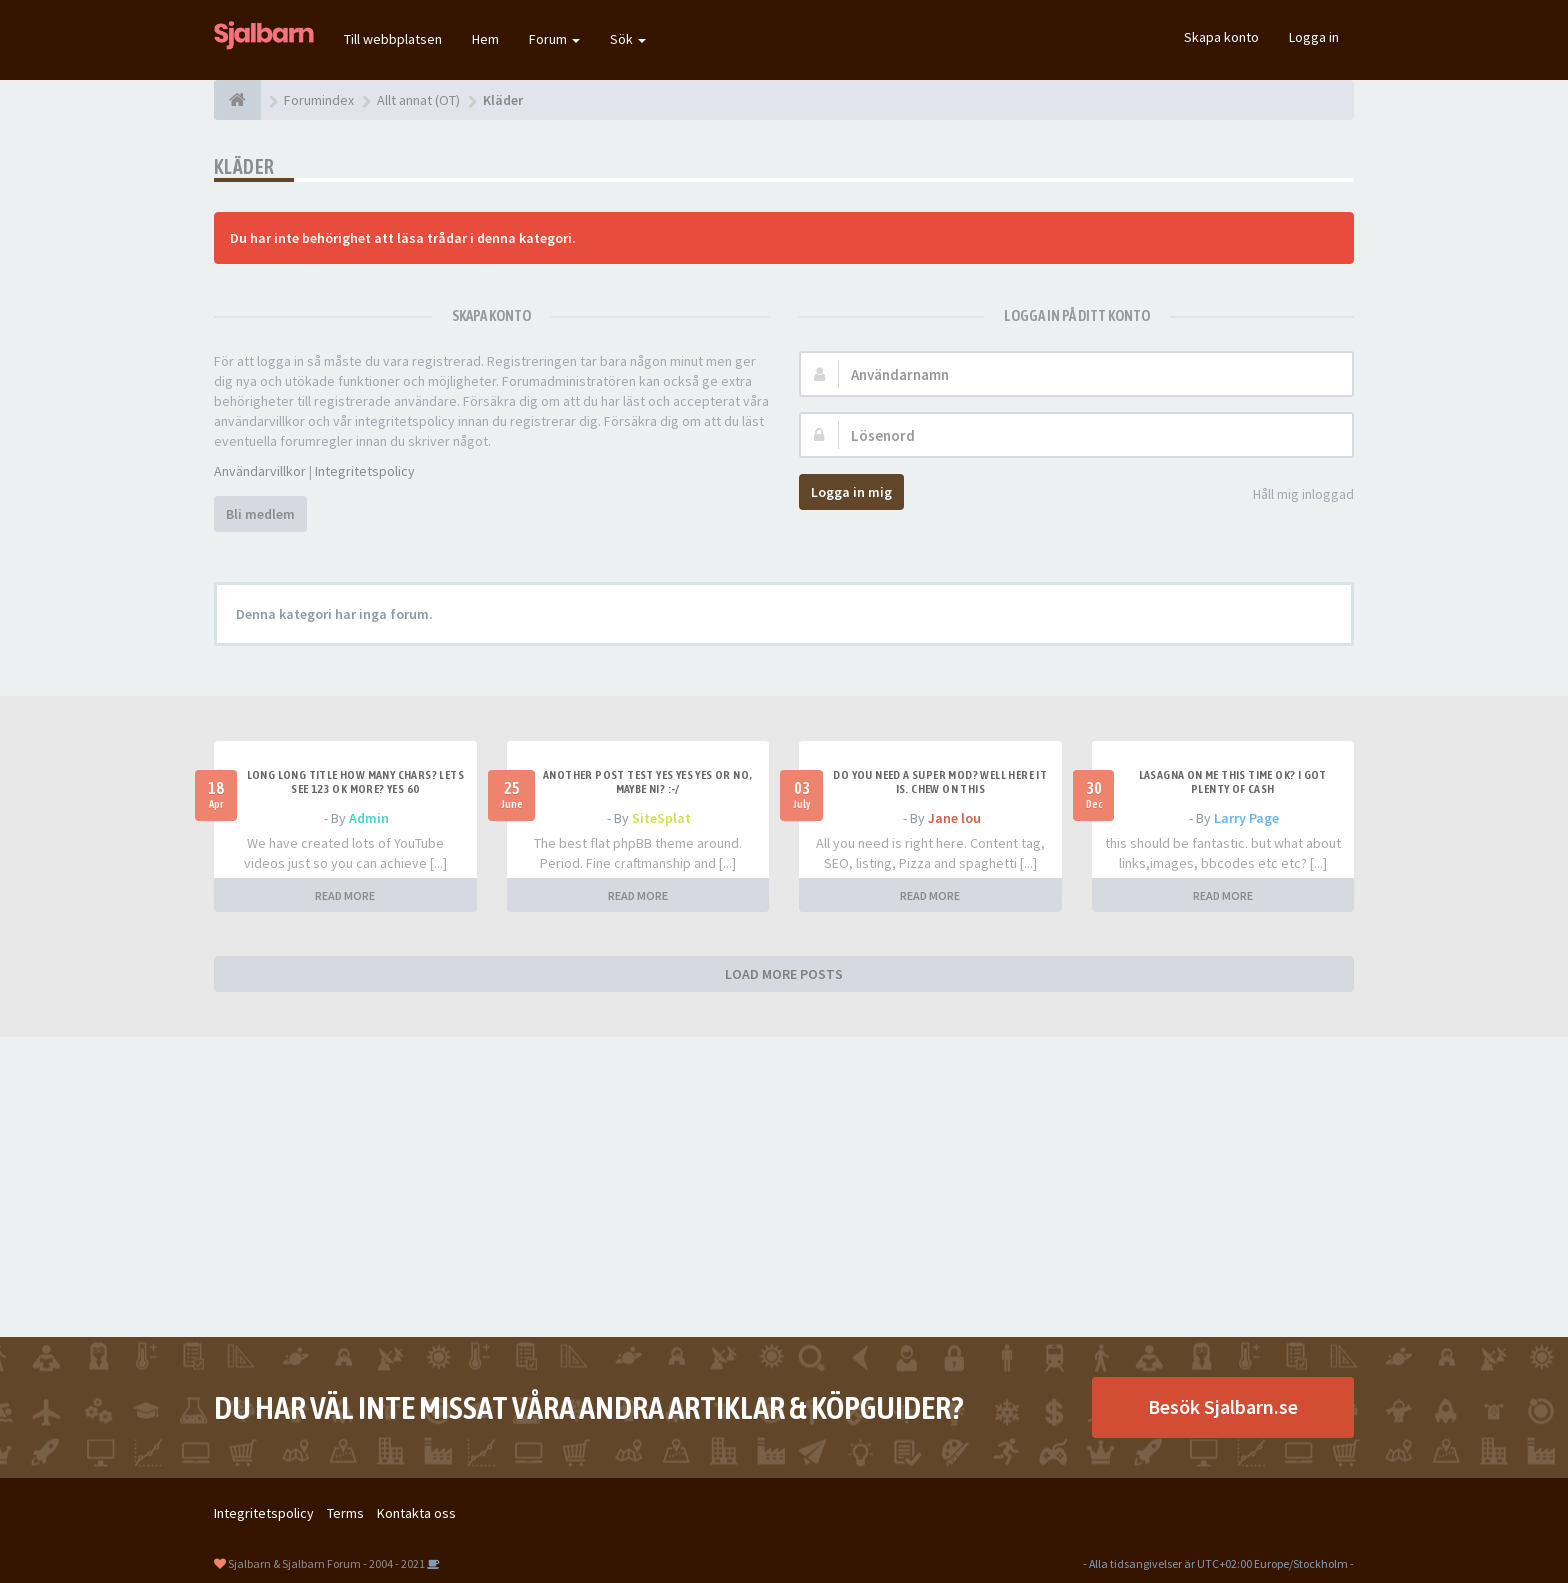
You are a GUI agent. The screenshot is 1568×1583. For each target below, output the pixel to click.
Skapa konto (1221, 37)
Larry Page (1246, 818)
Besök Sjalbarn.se (1223, 1406)
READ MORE (345, 895)
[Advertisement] (784, 1187)
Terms (345, 1513)
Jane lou (954, 818)
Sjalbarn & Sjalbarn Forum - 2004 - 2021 (326, 1563)
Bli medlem (260, 514)
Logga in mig (851, 492)
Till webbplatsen (393, 39)
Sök (628, 39)
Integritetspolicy (365, 471)
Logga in (1314, 37)
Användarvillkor (260, 471)
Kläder (244, 166)
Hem (485, 39)
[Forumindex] (237, 100)
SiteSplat (661, 818)
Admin (369, 818)
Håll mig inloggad (1292, 495)
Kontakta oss (416, 1513)
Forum (554, 39)
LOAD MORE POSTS (784, 974)
